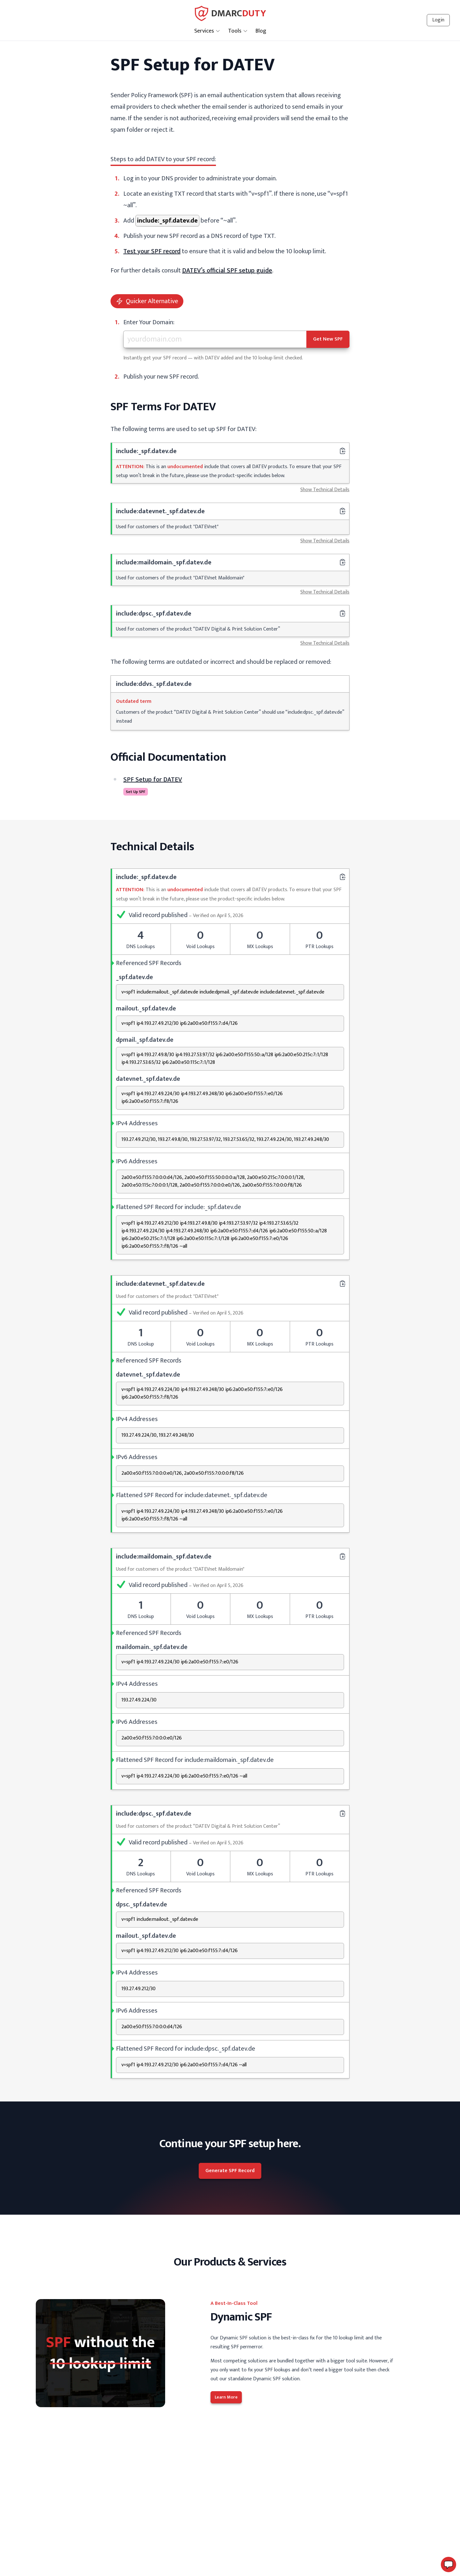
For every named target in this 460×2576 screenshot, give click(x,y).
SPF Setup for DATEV (152, 779)
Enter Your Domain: (148, 322)
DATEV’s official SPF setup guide (227, 270)
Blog (261, 31)
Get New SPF (328, 339)
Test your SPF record (151, 251)
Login (438, 20)
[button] (448, 2564)
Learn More (226, 2397)
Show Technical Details (324, 489)
